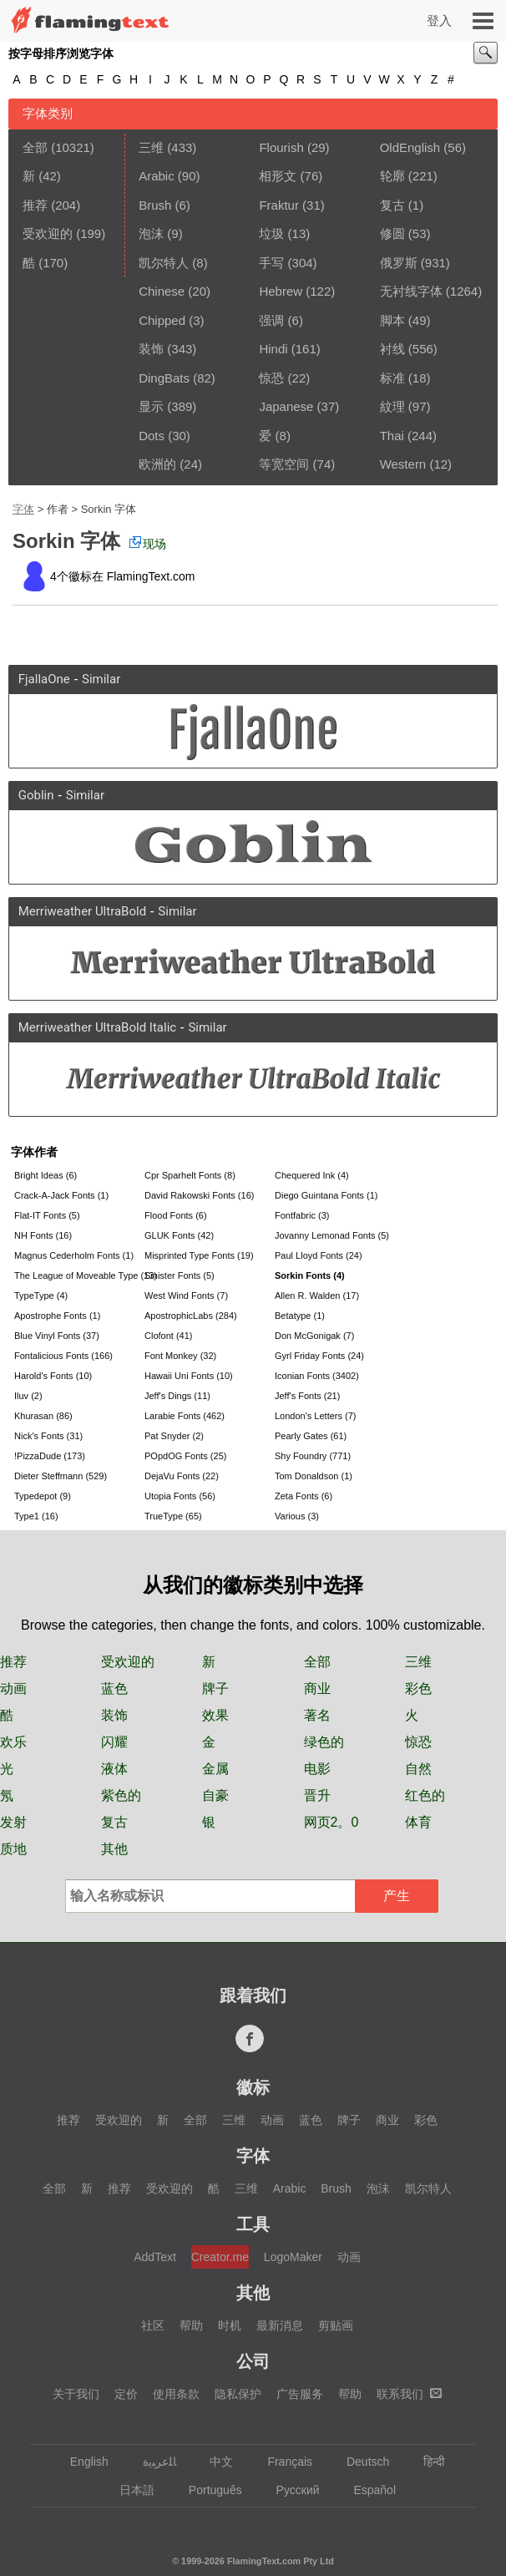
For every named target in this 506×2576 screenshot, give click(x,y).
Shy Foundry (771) (313, 1456)
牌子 (215, 1688)
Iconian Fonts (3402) (317, 1376)
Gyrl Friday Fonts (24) (319, 1356)
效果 (215, 1715)
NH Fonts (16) (43, 1235)
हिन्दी (426, 2461)
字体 (23, 509)
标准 (392, 378)
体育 (418, 1822)
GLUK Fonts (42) (179, 1235)
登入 (439, 20)
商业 (317, 1688)
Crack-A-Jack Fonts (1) (61, 1195)
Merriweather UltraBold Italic (97, 1027)
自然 (418, 1769)
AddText (155, 2257)
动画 (13, 1688)
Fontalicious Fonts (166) (63, 1356)
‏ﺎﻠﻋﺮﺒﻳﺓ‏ (151, 2461)
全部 (35, 147)
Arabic (157, 176)
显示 (151, 406)
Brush (155, 205)
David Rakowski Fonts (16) (199, 1195)
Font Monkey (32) (180, 1356)
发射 (13, 1822)
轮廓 (392, 176)
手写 (271, 263)
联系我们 (409, 2394)
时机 (229, 2325)
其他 (114, 1849)
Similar (101, 679)
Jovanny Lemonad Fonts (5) (332, 1235)
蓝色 (114, 1688)
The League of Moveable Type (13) (77, 1275)
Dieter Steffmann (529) (60, 1476)
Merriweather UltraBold (82, 911)
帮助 (191, 2325)
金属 (215, 1769)
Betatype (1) (300, 1316)
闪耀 (114, 1742)
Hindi (273, 349)
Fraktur (279, 205)
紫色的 (121, 1795)
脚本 (392, 320)
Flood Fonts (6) (175, 1215)
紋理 (392, 406)
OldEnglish (410, 147)
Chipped (162, 320)
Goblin (36, 795)
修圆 (392, 233)
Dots (151, 435)
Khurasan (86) (43, 1416)
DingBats (164, 378)
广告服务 (299, 2394)
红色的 (425, 1795)
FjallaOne (44, 679)
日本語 (129, 2490)
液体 (114, 1769)
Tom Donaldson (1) (313, 1476)
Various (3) (297, 1516)
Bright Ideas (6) (45, 1175)
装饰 (151, 349)
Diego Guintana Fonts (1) (326, 1195)
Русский (290, 2490)
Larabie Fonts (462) (184, 1416)
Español (366, 2490)
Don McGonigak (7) (314, 1336)
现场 (147, 543)
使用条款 (176, 2394)
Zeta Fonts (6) (303, 1496)
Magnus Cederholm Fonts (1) (74, 1255)
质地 (13, 1849)
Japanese (286, 406)
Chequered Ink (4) (312, 1175)
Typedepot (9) (42, 1496)
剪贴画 (335, 2325)
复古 (392, 205)
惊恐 (271, 378)
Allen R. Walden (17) (317, 1296)
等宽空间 (284, 464)
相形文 (277, 176)
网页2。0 (331, 1822)
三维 (151, 147)
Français (281, 2461)
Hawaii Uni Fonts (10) (188, 1376)
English (81, 2461)
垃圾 (271, 233)
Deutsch (360, 2461)
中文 (213, 2461)
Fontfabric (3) (302, 1215)
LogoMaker (293, 2257)
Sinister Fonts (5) (179, 1275)
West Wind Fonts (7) (186, 1296)
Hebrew (280, 291)
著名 (317, 1715)
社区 (152, 2325)
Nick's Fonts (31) (48, 1436)
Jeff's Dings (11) (177, 1396)
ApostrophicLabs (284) (190, 1316)
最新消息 (279, 2325)
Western (403, 464)
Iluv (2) (28, 1396)
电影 (317, 1769)
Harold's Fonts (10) (53, 1376)
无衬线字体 (411, 291)
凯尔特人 (164, 263)
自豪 (215, 1795)
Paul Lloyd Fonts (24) (318, 1255)
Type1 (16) (36, 1516)
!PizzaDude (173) (49, 1456)
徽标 (253, 2087)
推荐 (35, 205)
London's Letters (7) (316, 1416)
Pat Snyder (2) (174, 1436)
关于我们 (76, 2394)
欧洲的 (157, 464)
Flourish (281, 147)
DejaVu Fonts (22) (181, 1476)
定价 (126, 2394)
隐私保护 (238, 2394)
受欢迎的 (48, 233)
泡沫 (151, 233)
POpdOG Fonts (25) (185, 1456)
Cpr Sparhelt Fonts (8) (189, 1175)
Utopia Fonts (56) (179, 1496)
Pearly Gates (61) (311, 1436)
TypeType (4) (41, 1296)
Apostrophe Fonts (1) (57, 1316)
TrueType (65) (173, 1516)
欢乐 (13, 1742)
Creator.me (220, 2257)
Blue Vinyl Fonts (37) (56, 1336)
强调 (271, 320)
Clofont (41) (168, 1336)
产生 (396, 1896)
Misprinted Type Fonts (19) (199, 1255)
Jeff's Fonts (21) (307, 1396)
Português (207, 2490)
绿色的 (324, 1742)
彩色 (418, 1688)
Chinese (162, 291)
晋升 (317, 1795)
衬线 (392, 349)
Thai (392, 435)
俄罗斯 (398, 263)
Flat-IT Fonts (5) (47, 1215)
